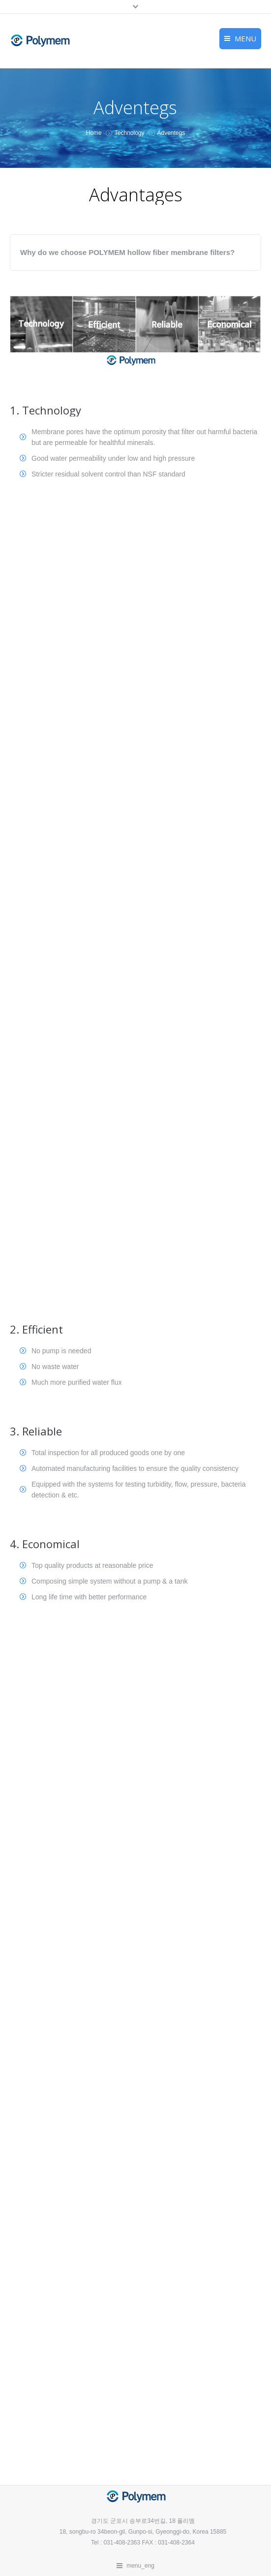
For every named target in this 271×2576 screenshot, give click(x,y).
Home (94, 132)
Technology (130, 132)
